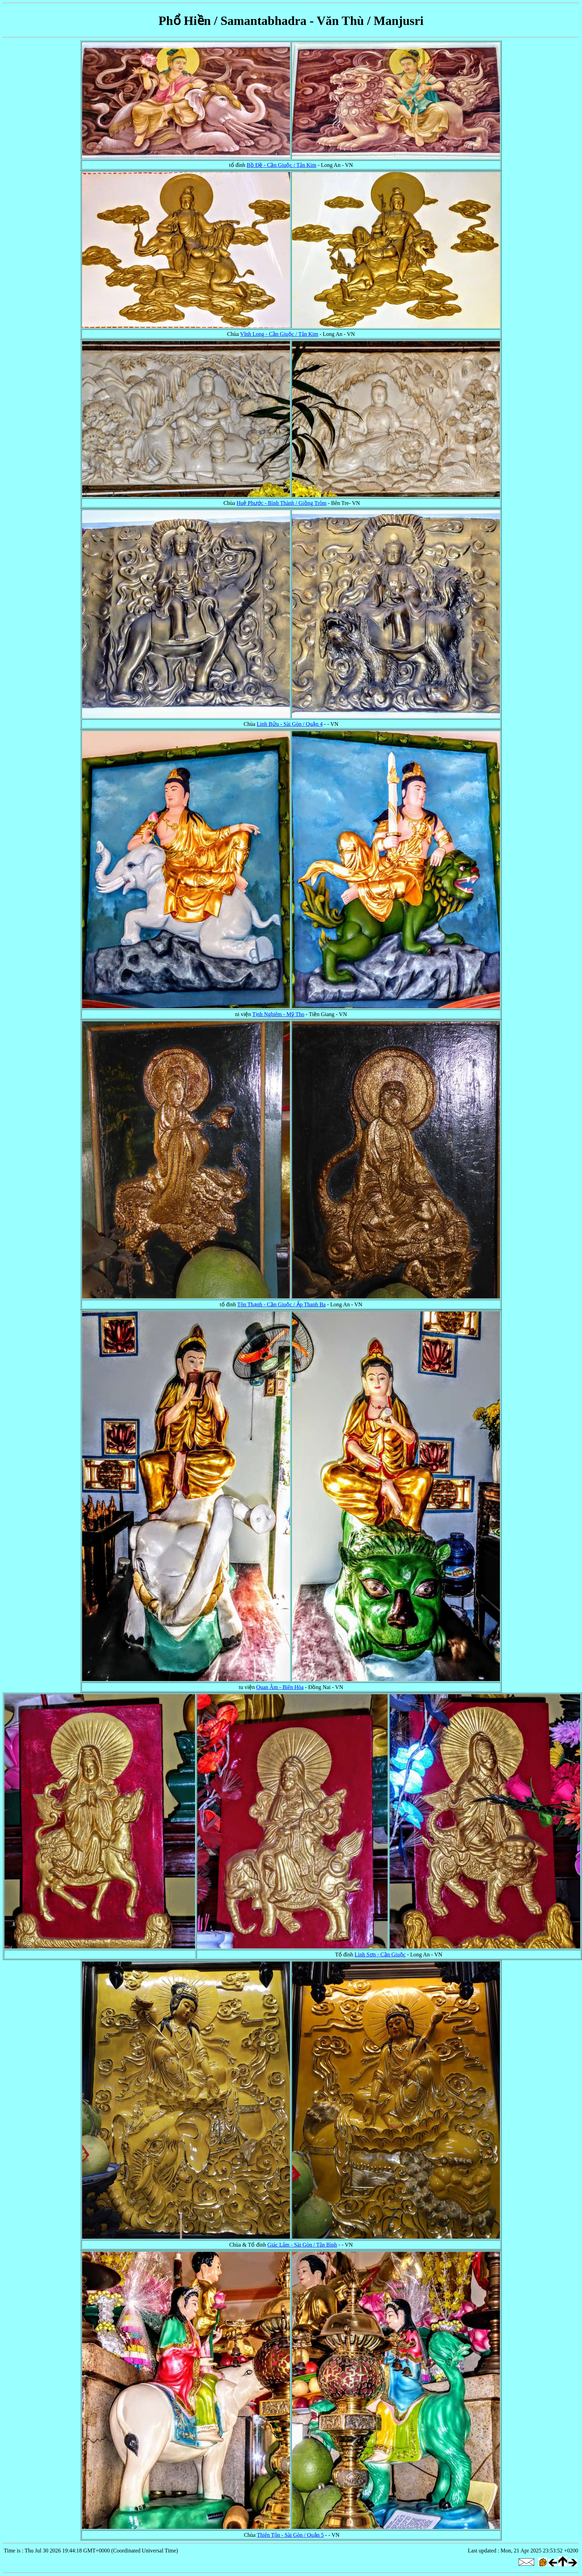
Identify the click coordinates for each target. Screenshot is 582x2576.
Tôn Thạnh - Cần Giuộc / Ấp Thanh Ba (281, 1304)
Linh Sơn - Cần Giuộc (380, 1954)
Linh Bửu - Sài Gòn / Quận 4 (290, 724)
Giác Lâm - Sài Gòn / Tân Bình (302, 2245)
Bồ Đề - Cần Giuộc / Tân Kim (281, 165)
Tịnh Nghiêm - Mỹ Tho (278, 1014)
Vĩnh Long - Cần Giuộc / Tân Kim (279, 334)
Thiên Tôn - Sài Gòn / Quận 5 (290, 2535)
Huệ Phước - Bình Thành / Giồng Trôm (282, 503)
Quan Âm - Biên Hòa (279, 1687)
